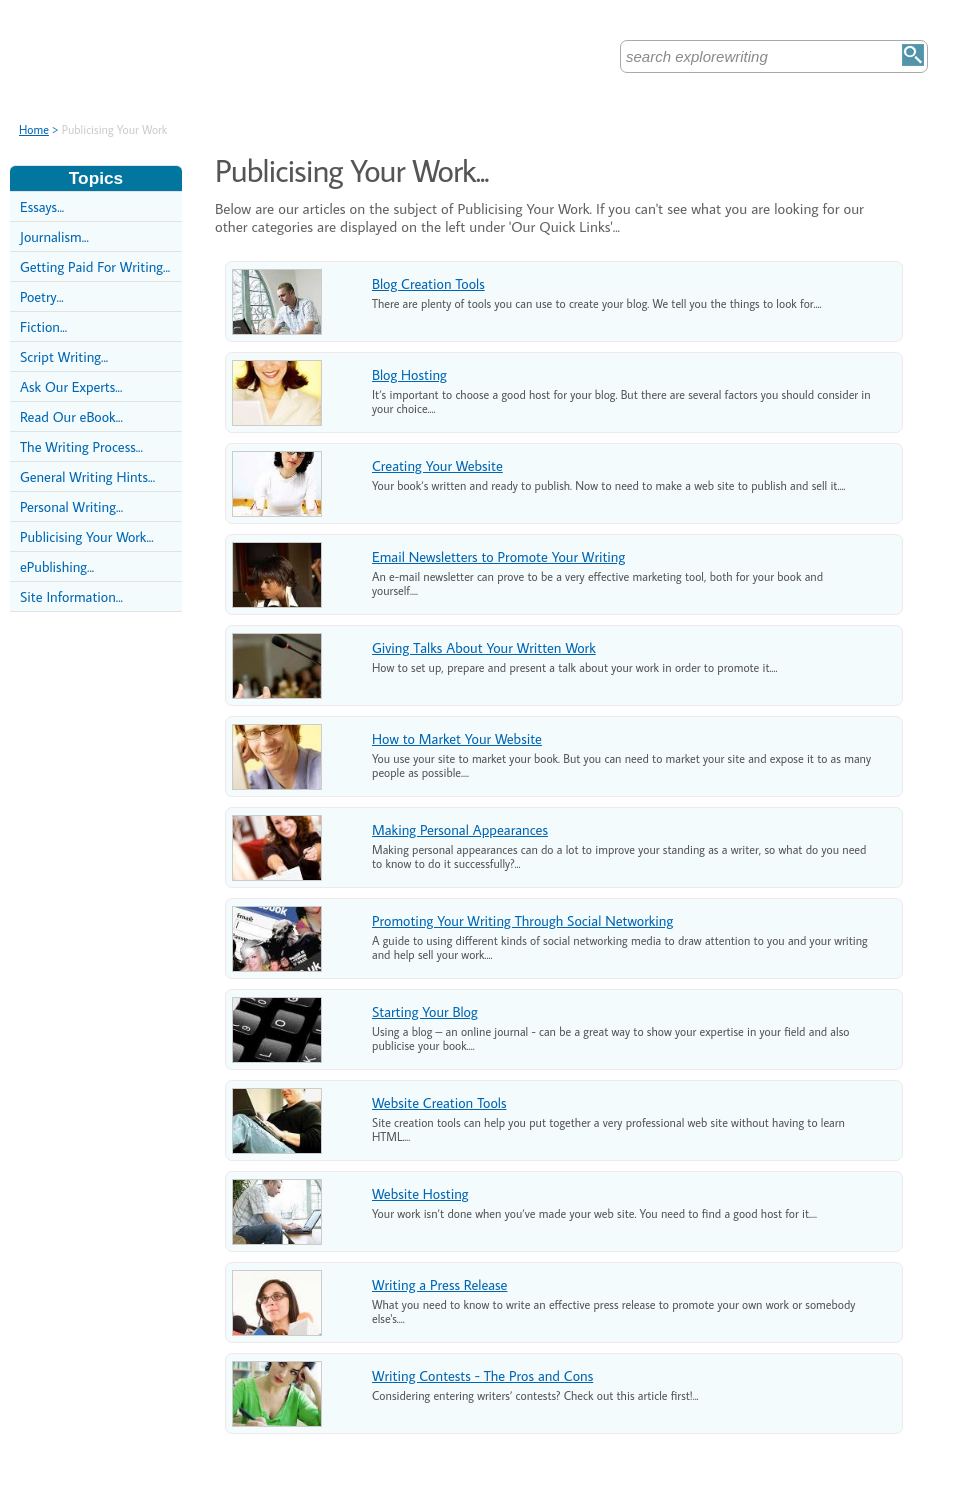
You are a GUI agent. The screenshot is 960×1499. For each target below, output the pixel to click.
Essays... (42, 206)
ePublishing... (57, 566)
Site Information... (71, 596)
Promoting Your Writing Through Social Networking (522, 920)
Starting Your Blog (425, 1011)
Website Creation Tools (439, 1102)
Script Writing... (64, 356)
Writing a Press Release (439, 1284)
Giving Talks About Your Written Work (484, 647)
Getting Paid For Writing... (95, 266)
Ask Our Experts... (71, 386)
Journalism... (54, 236)
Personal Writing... (71, 506)
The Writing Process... (81, 446)
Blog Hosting (409, 374)
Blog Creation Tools (428, 283)
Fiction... (43, 326)
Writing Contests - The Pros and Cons (482, 1375)
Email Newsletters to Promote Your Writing (498, 556)
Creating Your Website (437, 465)
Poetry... (42, 296)
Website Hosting (420, 1193)
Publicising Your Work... (87, 536)
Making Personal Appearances (460, 829)
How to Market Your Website (457, 738)
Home (34, 129)
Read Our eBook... (71, 416)
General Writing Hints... (87, 476)
